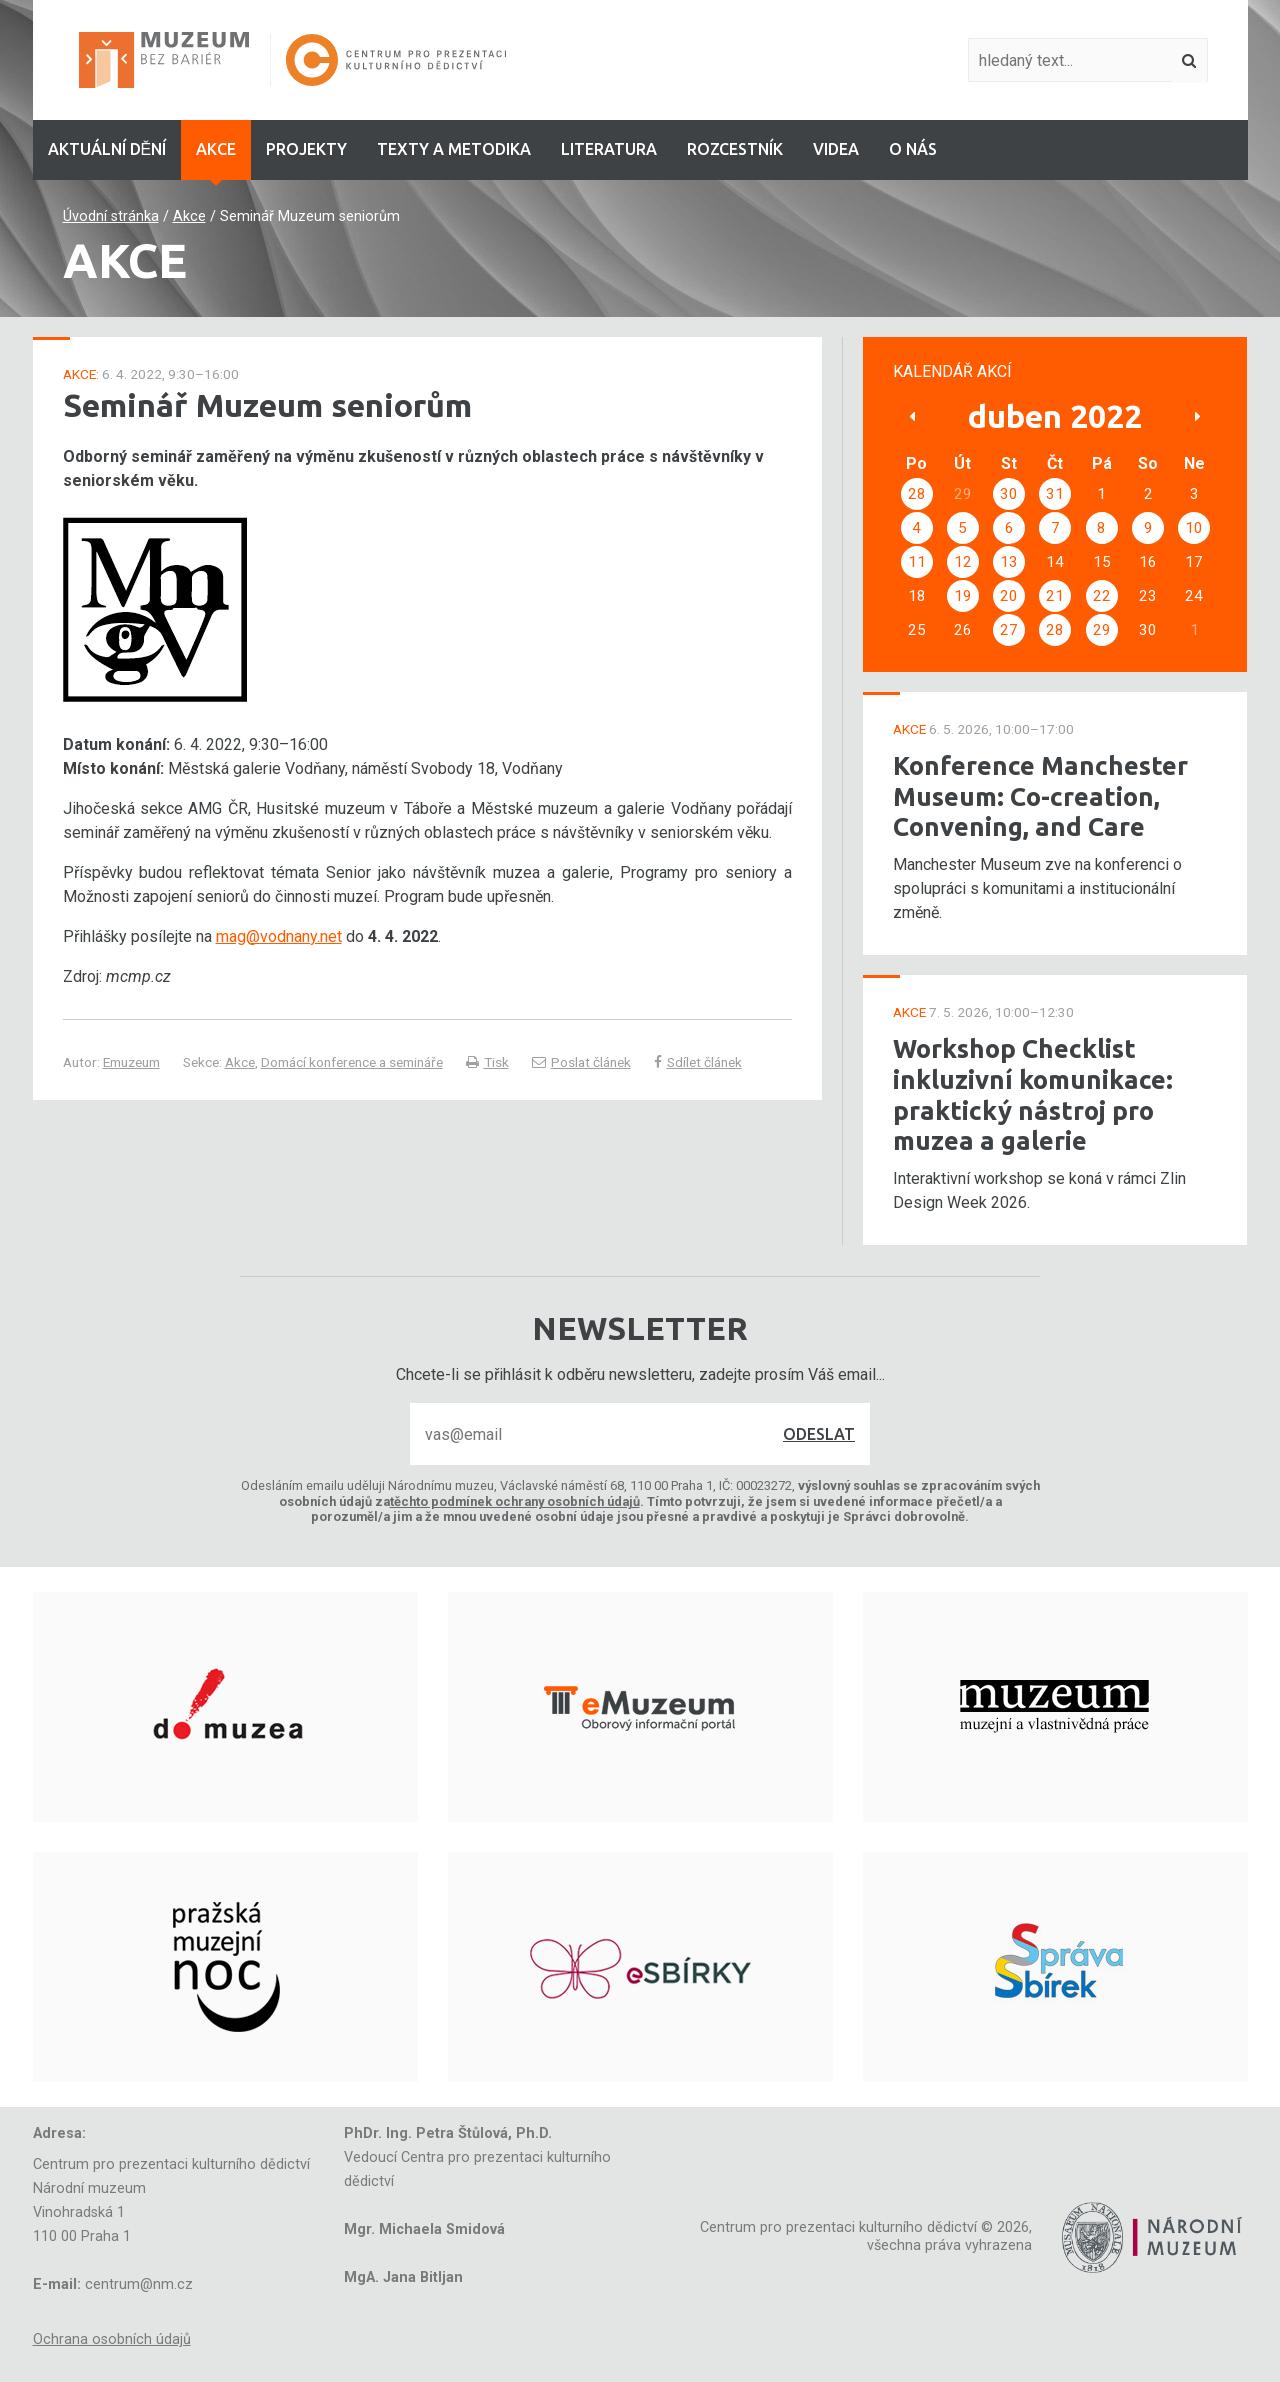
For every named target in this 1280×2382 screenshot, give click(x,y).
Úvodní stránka (111, 216)
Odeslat (819, 1434)
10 (1194, 528)
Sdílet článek (698, 1062)
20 (1009, 596)
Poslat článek (581, 1062)
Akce (189, 216)
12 (963, 562)
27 (1009, 630)
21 (1055, 596)
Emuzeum (131, 1062)
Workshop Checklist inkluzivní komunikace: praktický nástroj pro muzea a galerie (1033, 1094)
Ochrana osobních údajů (112, 2339)
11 (917, 562)
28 (917, 494)
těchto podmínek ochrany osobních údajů (515, 1501)
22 (1102, 596)
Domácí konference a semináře (352, 1062)
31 (1055, 494)
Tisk (487, 1062)
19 (963, 596)
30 (1009, 494)
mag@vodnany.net (279, 936)
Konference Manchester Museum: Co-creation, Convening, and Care (1040, 796)
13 (1009, 562)
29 (1102, 630)
